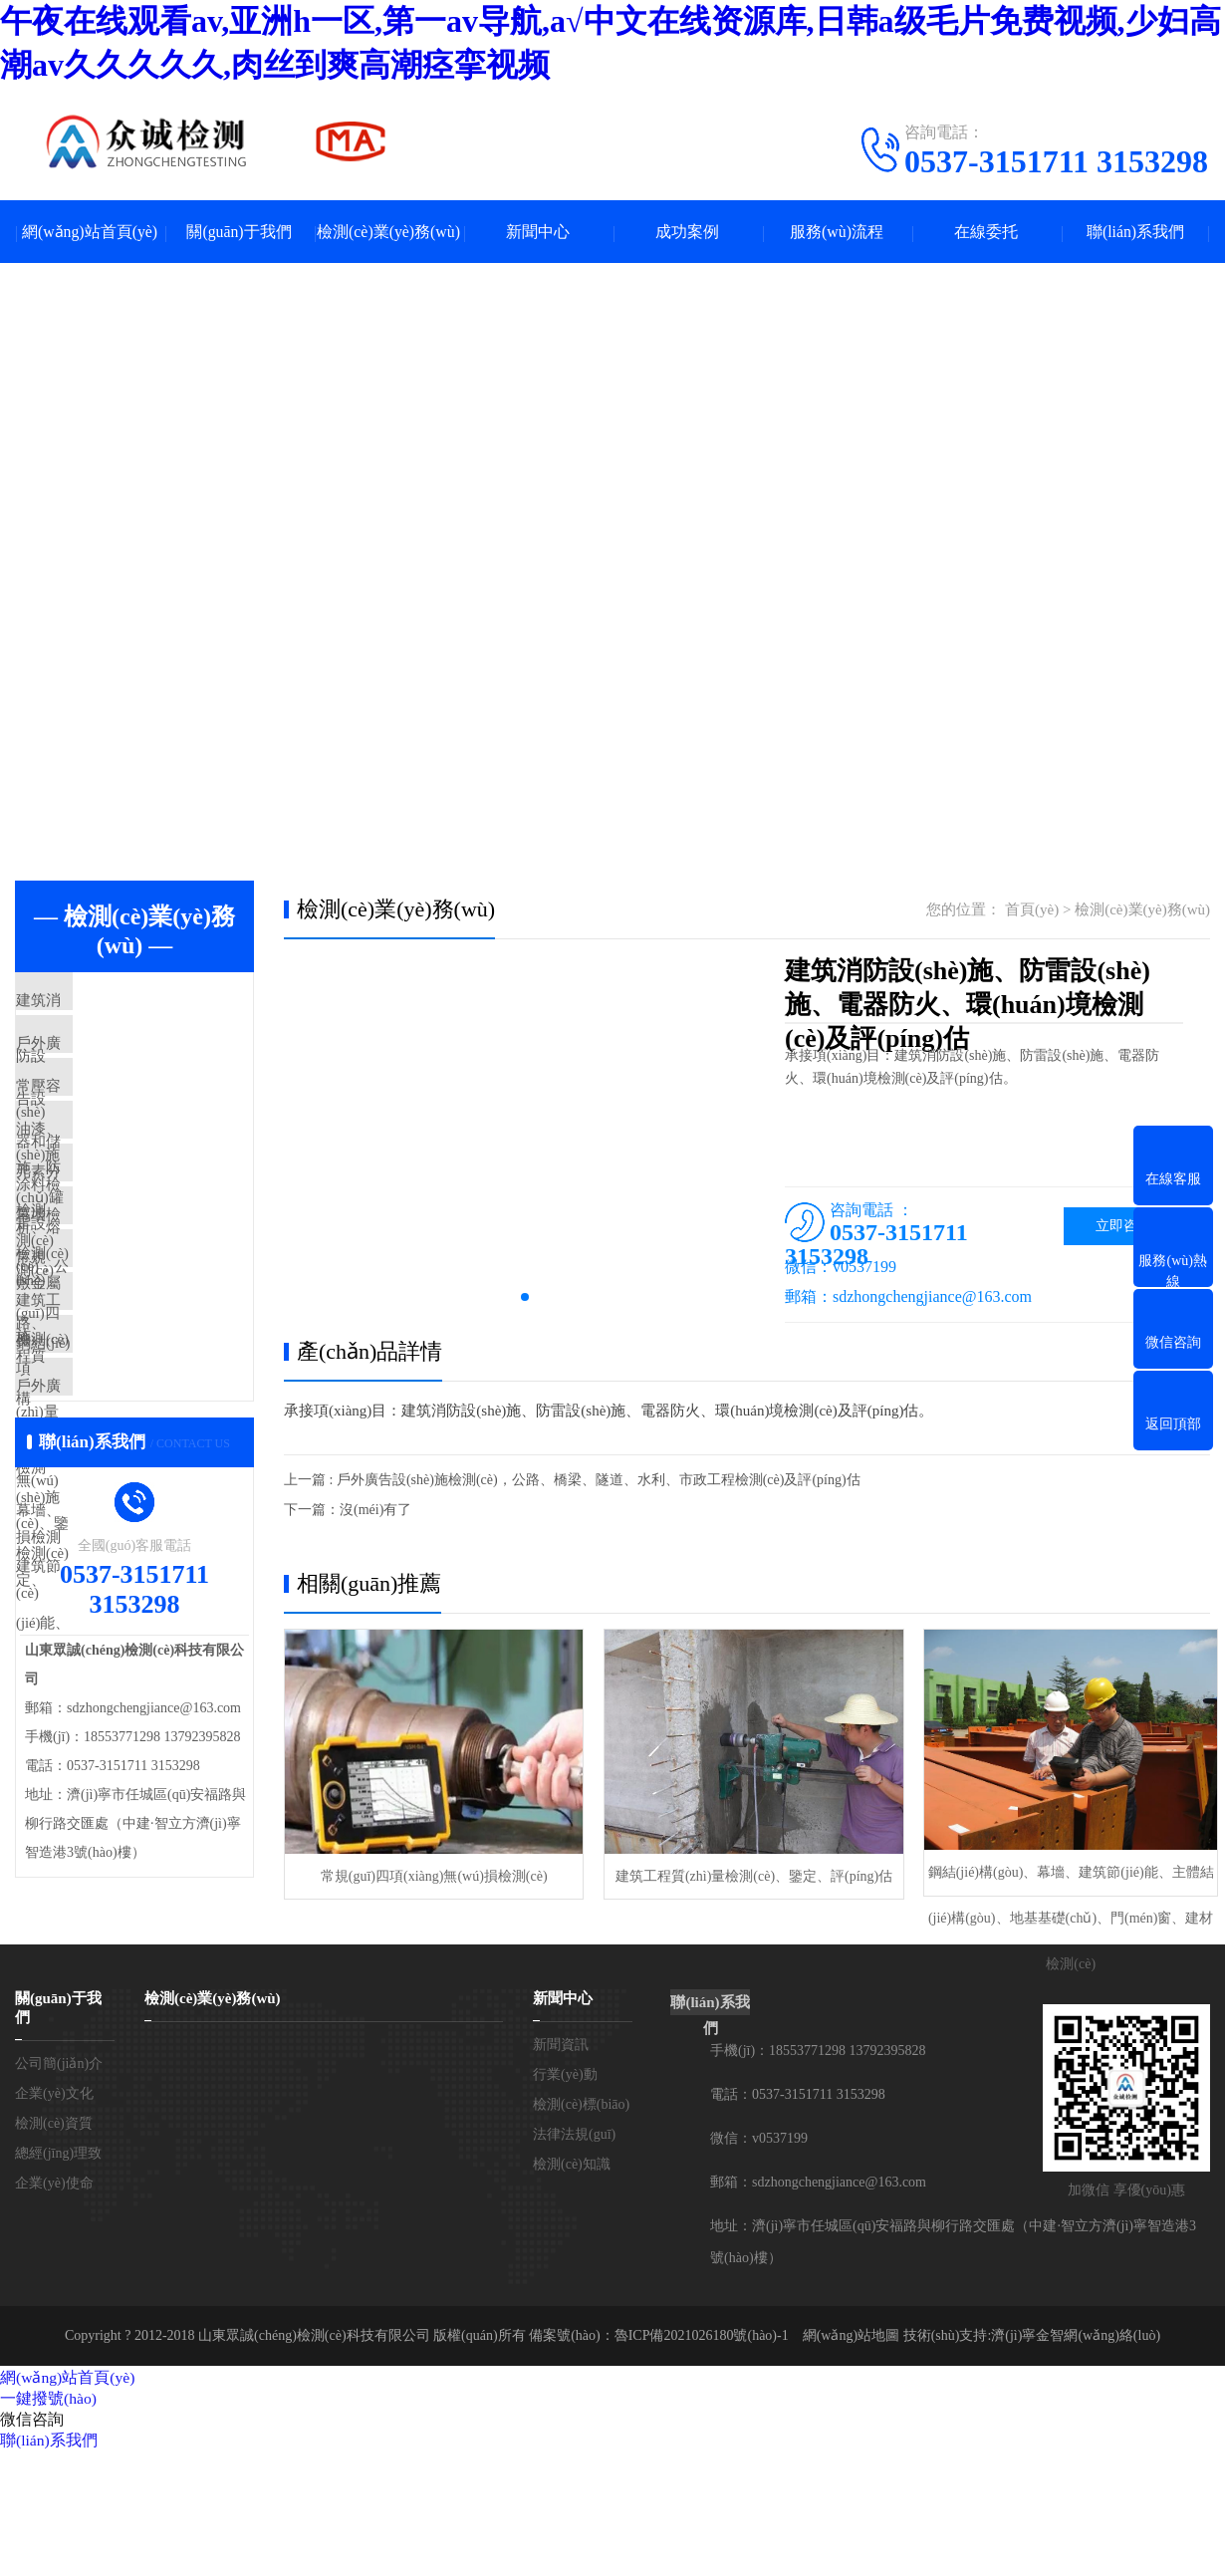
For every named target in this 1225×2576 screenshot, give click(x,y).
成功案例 (687, 232)
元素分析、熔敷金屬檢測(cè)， (155, 1239)
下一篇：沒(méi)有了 (347, 1511)
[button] (525, 1299)
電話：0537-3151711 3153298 (797, 2218)
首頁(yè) (1032, 911)
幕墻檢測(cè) (103, 1298)
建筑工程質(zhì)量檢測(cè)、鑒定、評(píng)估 (746, 1874)
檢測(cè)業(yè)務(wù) (389, 232)
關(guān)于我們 (239, 232)
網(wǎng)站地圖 (851, 2459)
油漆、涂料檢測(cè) (125, 1180)
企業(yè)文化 (54, 2217)
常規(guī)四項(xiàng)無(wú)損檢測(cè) (431, 1874)
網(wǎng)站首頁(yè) (90, 232)
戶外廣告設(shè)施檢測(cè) (148, 1533)
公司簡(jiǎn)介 (59, 2188)
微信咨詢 (32, 2543)
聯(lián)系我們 (1136, 232)
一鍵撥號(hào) (49, 2522)
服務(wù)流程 (836, 232)
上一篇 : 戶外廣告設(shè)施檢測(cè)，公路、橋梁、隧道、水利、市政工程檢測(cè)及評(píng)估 (572, 1481)
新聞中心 (538, 232)
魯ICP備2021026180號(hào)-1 (701, 2459)
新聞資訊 (561, 2169)
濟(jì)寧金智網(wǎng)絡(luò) (1075, 2459)
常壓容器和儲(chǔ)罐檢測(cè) (157, 1122)
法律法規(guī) (574, 2258)
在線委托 (986, 232)
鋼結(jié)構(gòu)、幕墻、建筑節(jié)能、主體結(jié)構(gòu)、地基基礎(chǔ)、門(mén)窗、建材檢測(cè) (1061, 1882)
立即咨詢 (1123, 1227)
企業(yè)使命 (54, 2307)
